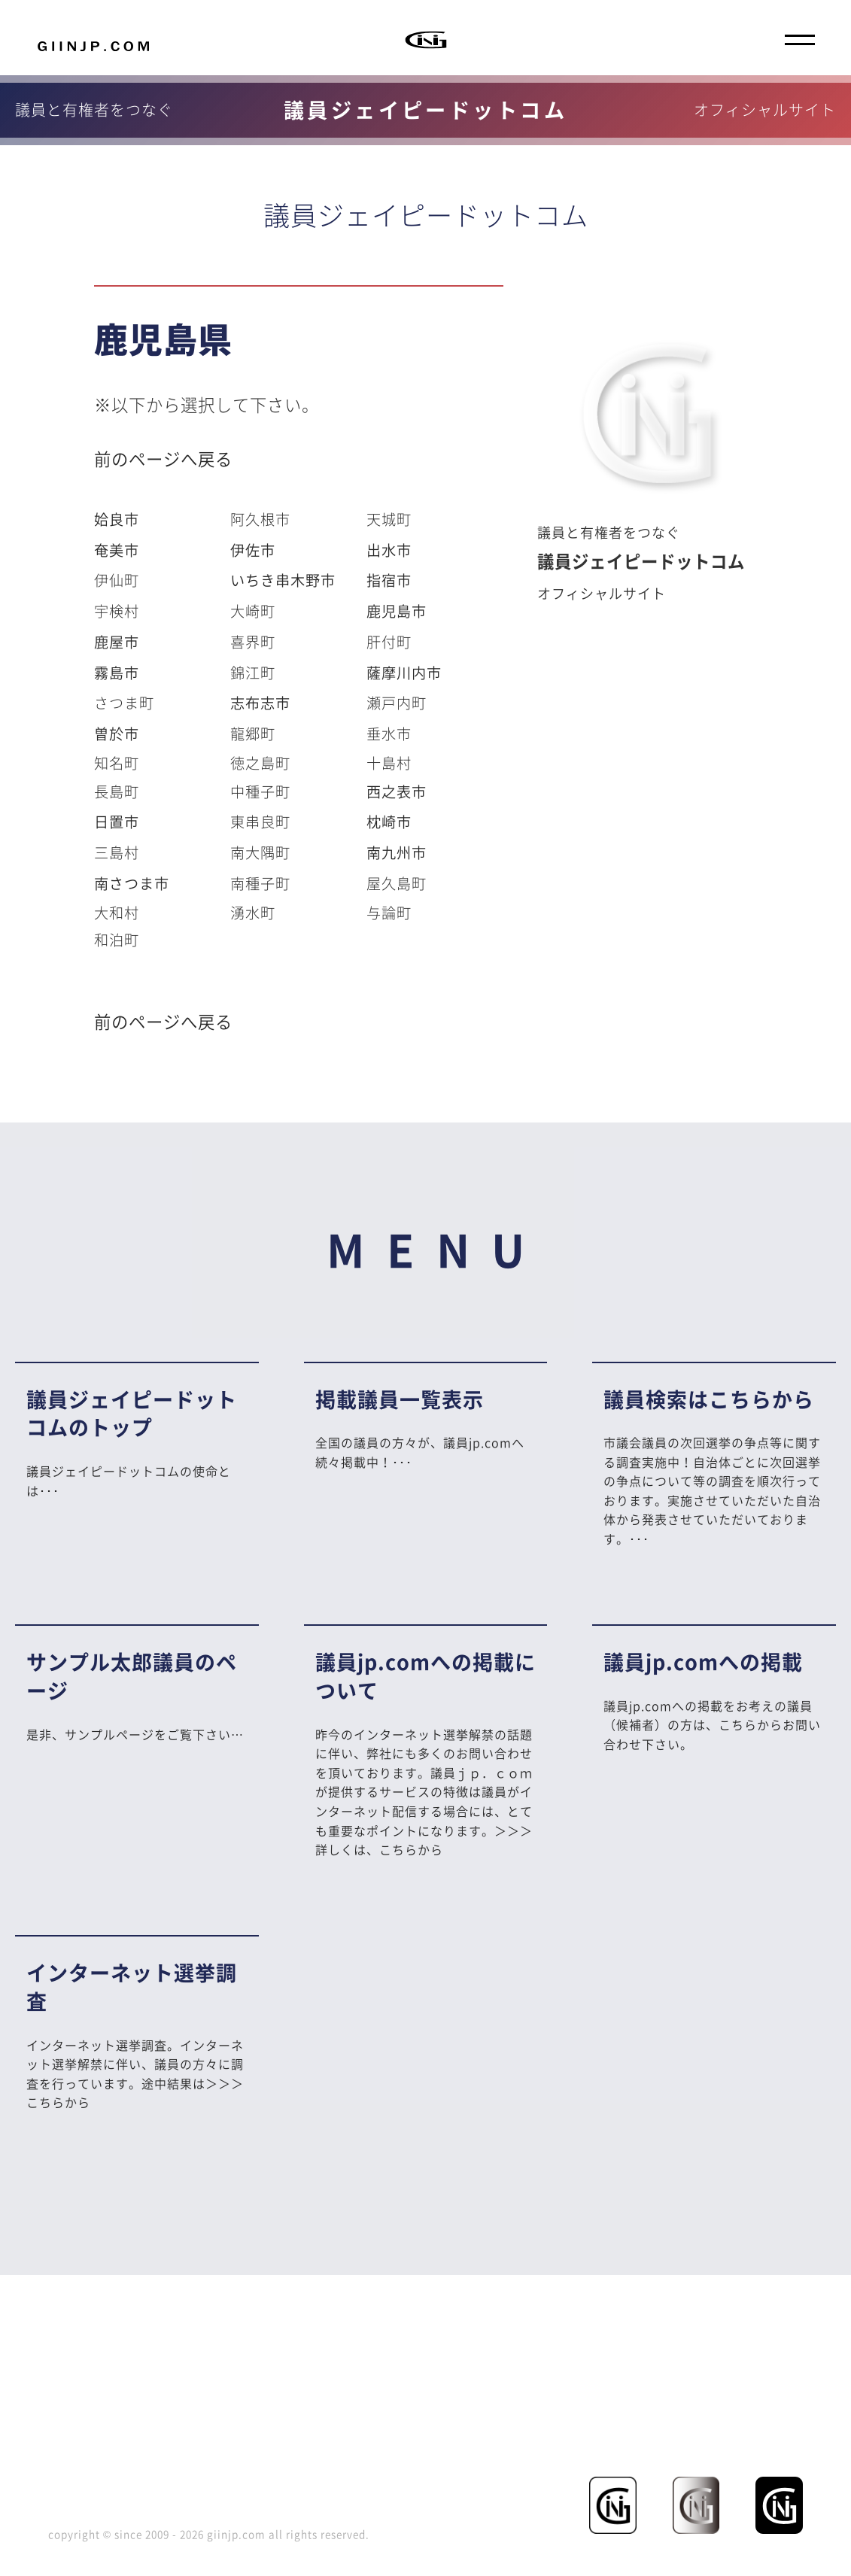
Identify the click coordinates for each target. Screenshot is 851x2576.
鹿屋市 (116, 641)
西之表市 (396, 791)
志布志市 (260, 702)
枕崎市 (389, 821)
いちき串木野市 (283, 580)
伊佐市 (252, 549)
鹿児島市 (396, 610)
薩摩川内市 (404, 672)
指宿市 (389, 580)
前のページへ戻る (163, 458)
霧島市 (116, 672)
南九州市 (396, 852)
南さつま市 (131, 883)
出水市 (389, 549)
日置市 (116, 821)
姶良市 (116, 519)
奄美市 (116, 549)
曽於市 (116, 733)
